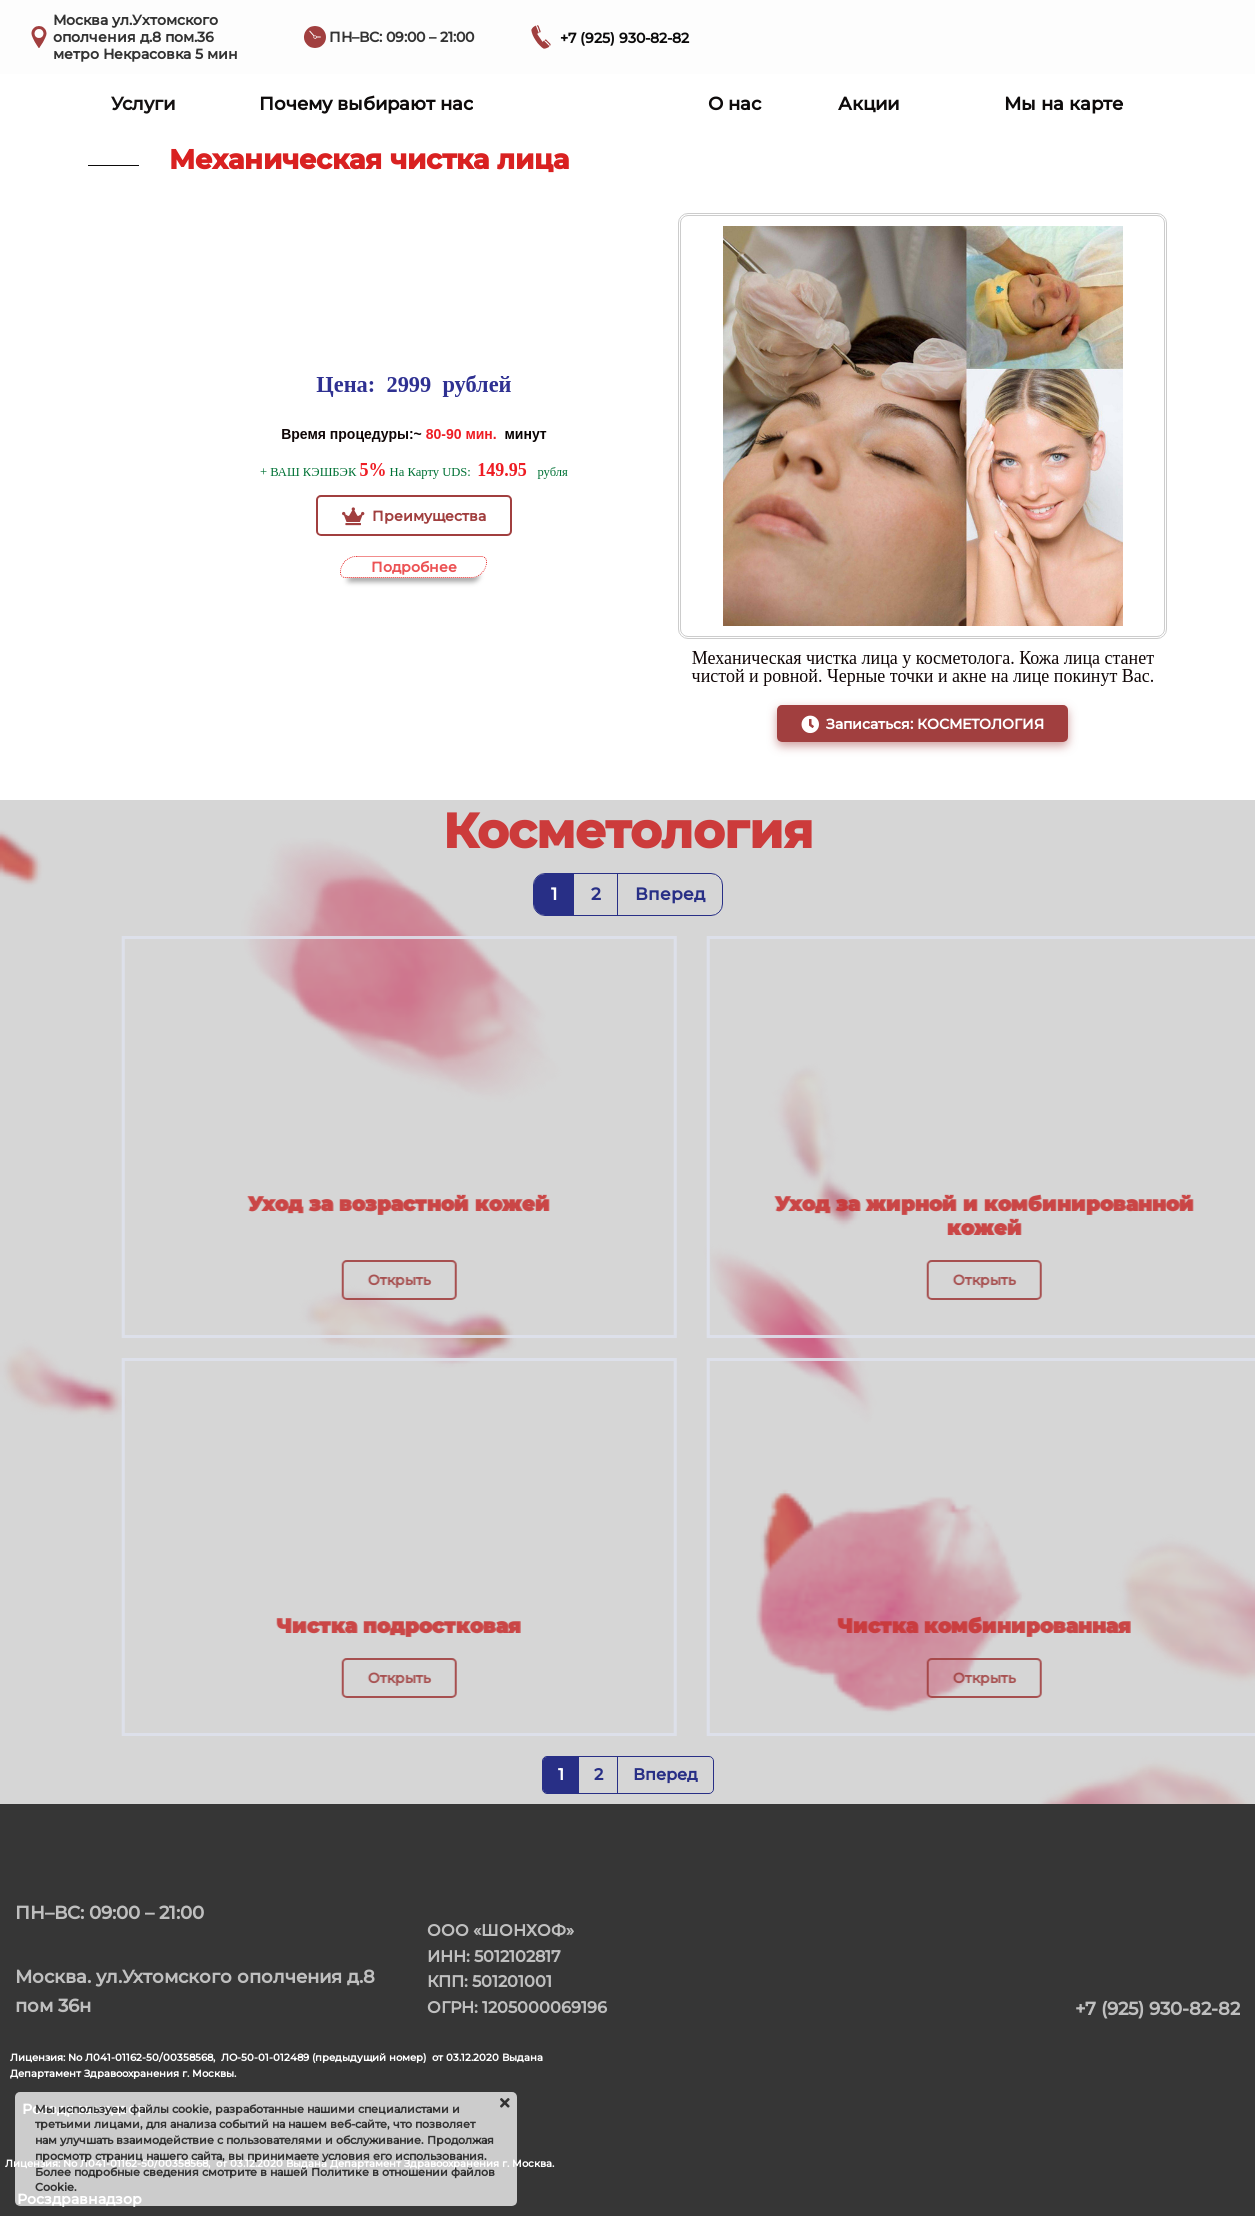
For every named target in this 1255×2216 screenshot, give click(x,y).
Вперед (670, 894)
